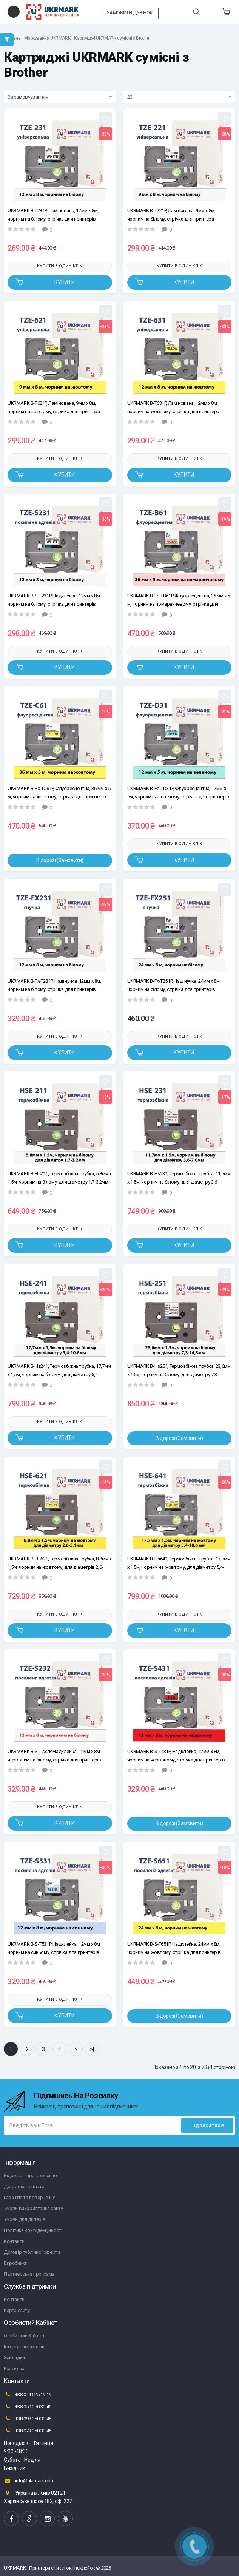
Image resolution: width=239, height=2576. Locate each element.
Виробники (15, 2263)
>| (92, 2049)
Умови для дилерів (24, 2219)
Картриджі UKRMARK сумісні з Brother (112, 38)
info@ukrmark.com (29, 2480)
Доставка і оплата (24, 2186)
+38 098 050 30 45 (27, 2418)
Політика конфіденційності (33, 2230)
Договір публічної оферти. (32, 2252)
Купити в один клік (59, 266)
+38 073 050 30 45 (27, 2430)
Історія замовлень (24, 2346)
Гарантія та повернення (29, 2197)
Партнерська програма (29, 2274)
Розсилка (14, 2368)
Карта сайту (17, 2310)
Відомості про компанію (30, 2175)
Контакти (14, 2241)
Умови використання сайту (33, 2208)
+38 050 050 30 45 (27, 2406)
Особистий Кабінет (24, 2335)
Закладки (14, 2357)
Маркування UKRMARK (47, 38)
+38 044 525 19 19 (27, 2394)
